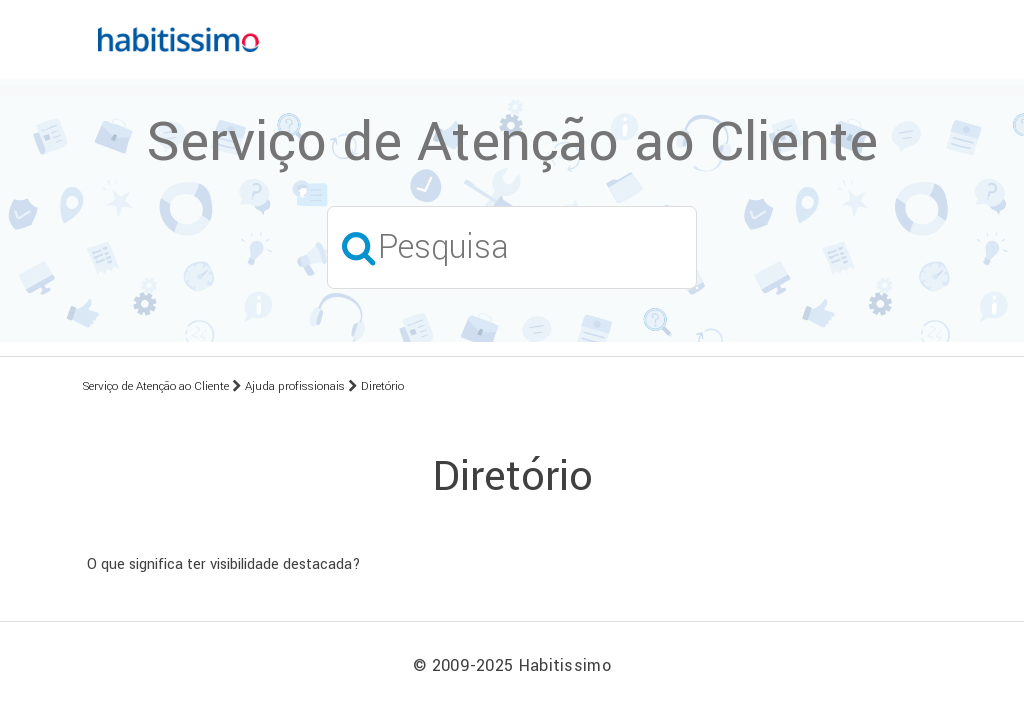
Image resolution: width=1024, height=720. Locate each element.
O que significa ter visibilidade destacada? (224, 564)
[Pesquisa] (512, 247)
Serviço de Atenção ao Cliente (156, 386)
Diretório (382, 386)
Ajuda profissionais (295, 386)
